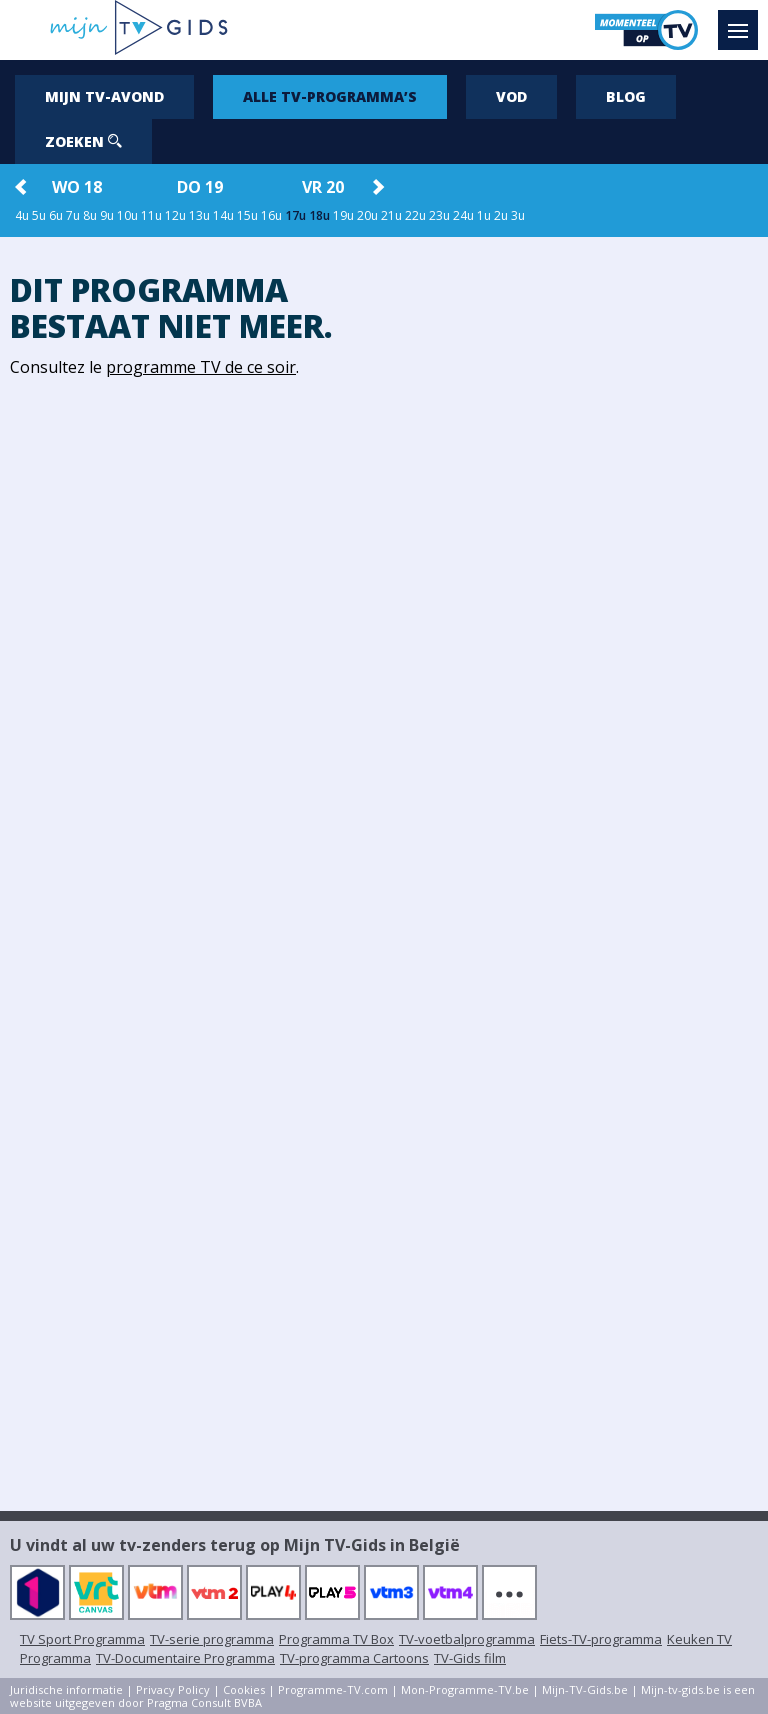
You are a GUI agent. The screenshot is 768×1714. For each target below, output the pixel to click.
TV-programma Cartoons (354, 1658)
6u (56, 215)
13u (199, 215)
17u (295, 215)
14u (223, 215)
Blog (626, 96)
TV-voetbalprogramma (467, 1639)
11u (151, 215)
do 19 (200, 187)
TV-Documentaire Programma (185, 1658)
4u (22, 215)
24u (463, 215)
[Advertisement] (576, 547)
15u (247, 215)
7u (73, 215)
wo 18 (77, 187)
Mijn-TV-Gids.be (585, 1689)
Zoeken (83, 141)
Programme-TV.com (333, 1689)
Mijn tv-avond (104, 96)
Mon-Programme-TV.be (465, 1689)
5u (39, 215)
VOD (511, 96)
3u (518, 215)
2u (501, 215)
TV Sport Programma (82, 1639)
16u (271, 215)
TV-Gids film (470, 1658)
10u (127, 215)
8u (90, 215)
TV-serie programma (212, 1639)
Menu (743, 21)
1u (484, 215)
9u (107, 215)
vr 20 (323, 187)
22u (415, 215)
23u (439, 215)
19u (343, 215)
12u (175, 215)
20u (367, 215)
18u (319, 215)
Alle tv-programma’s (330, 96)
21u (391, 215)
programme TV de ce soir (201, 367)
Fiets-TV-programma (601, 1639)
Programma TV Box (336, 1639)
